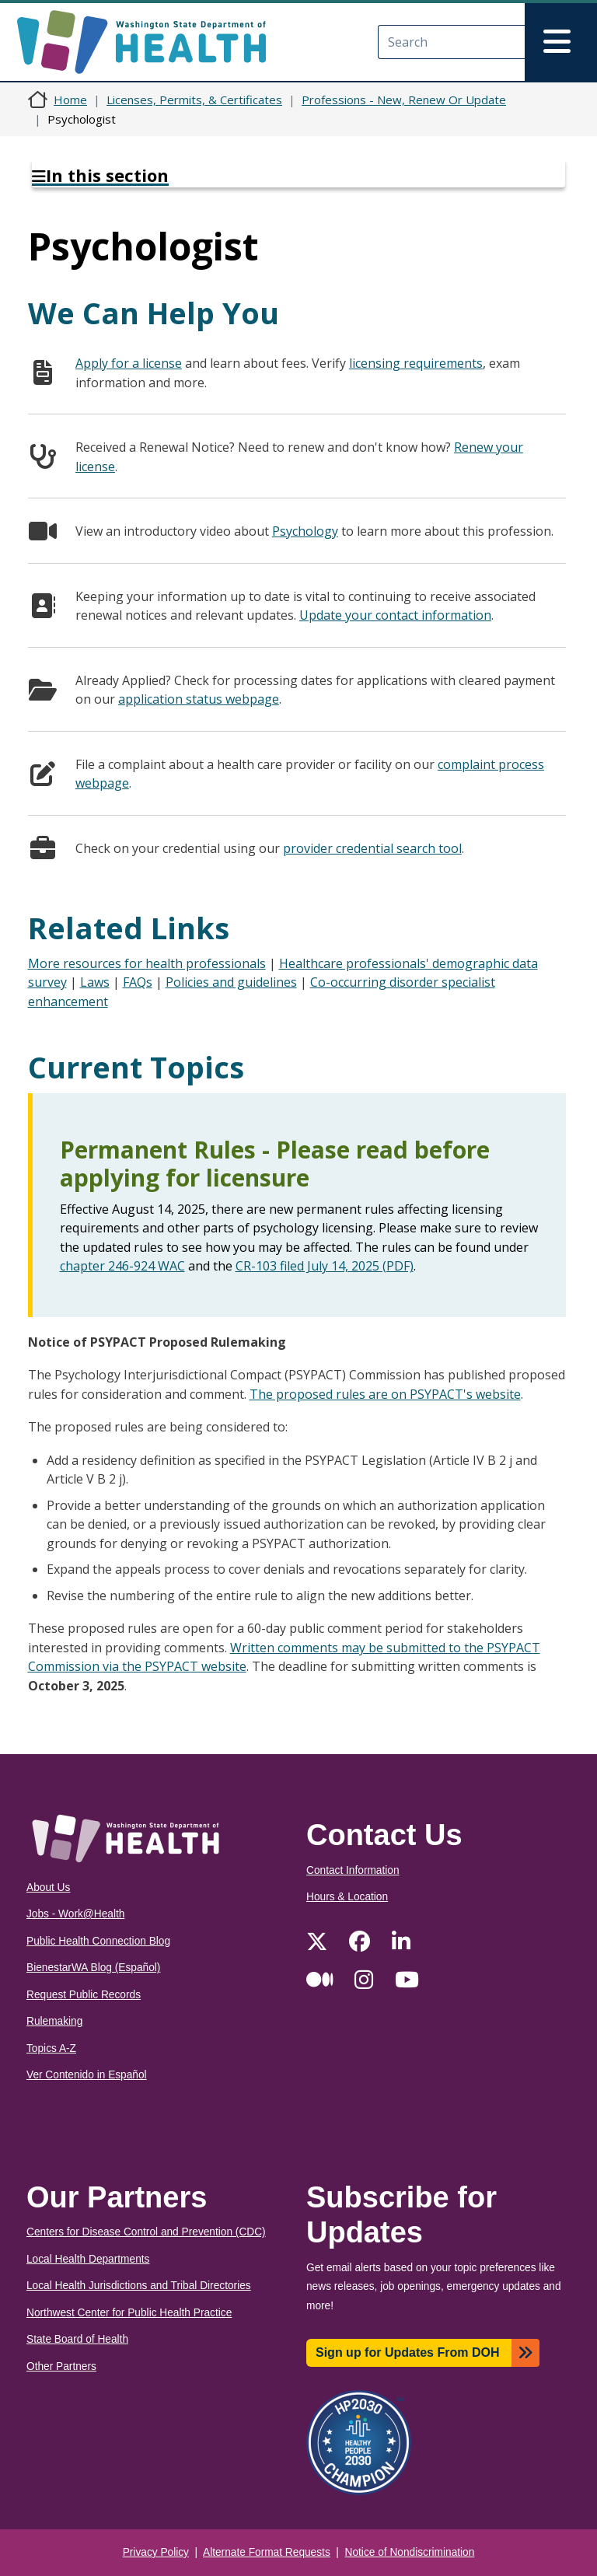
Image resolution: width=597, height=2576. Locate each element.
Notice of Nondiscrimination (410, 2552)
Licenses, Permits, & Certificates (194, 99)
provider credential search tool (372, 848)
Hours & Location (347, 1897)
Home (70, 99)
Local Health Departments (87, 2259)
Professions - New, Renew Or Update (404, 99)
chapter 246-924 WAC (122, 1265)
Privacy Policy (156, 2552)
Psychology (305, 531)
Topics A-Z (51, 2048)
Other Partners (61, 2366)
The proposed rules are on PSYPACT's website (385, 1394)
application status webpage (198, 699)
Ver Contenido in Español (86, 2075)
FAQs (137, 982)
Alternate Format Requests (266, 2552)
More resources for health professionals (147, 963)
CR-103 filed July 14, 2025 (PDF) (325, 1265)
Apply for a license (128, 363)
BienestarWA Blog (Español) (93, 1967)
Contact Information (353, 1870)
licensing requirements (416, 363)
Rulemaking (54, 2021)
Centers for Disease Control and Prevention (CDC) (146, 2232)
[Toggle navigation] (561, 42)
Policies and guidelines (231, 982)
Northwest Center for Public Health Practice (129, 2313)
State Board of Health (77, 2339)
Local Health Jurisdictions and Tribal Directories (138, 2285)
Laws (95, 982)
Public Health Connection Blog (98, 1941)
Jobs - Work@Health (75, 1914)
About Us (48, 1887)
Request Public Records (83, 1995)
